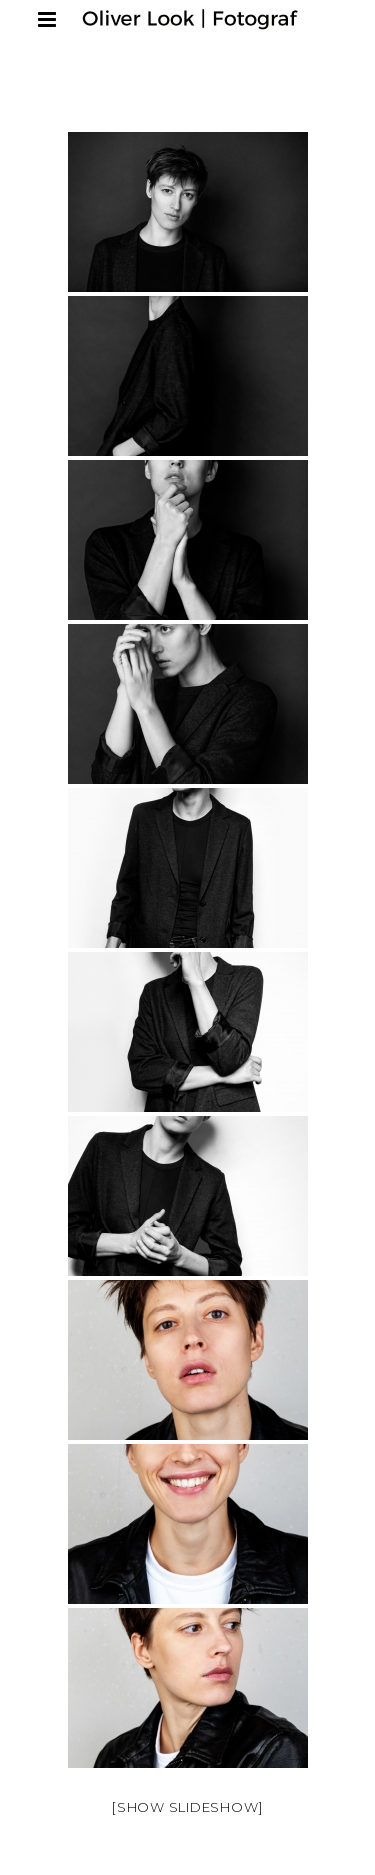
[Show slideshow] (187, 1807)
